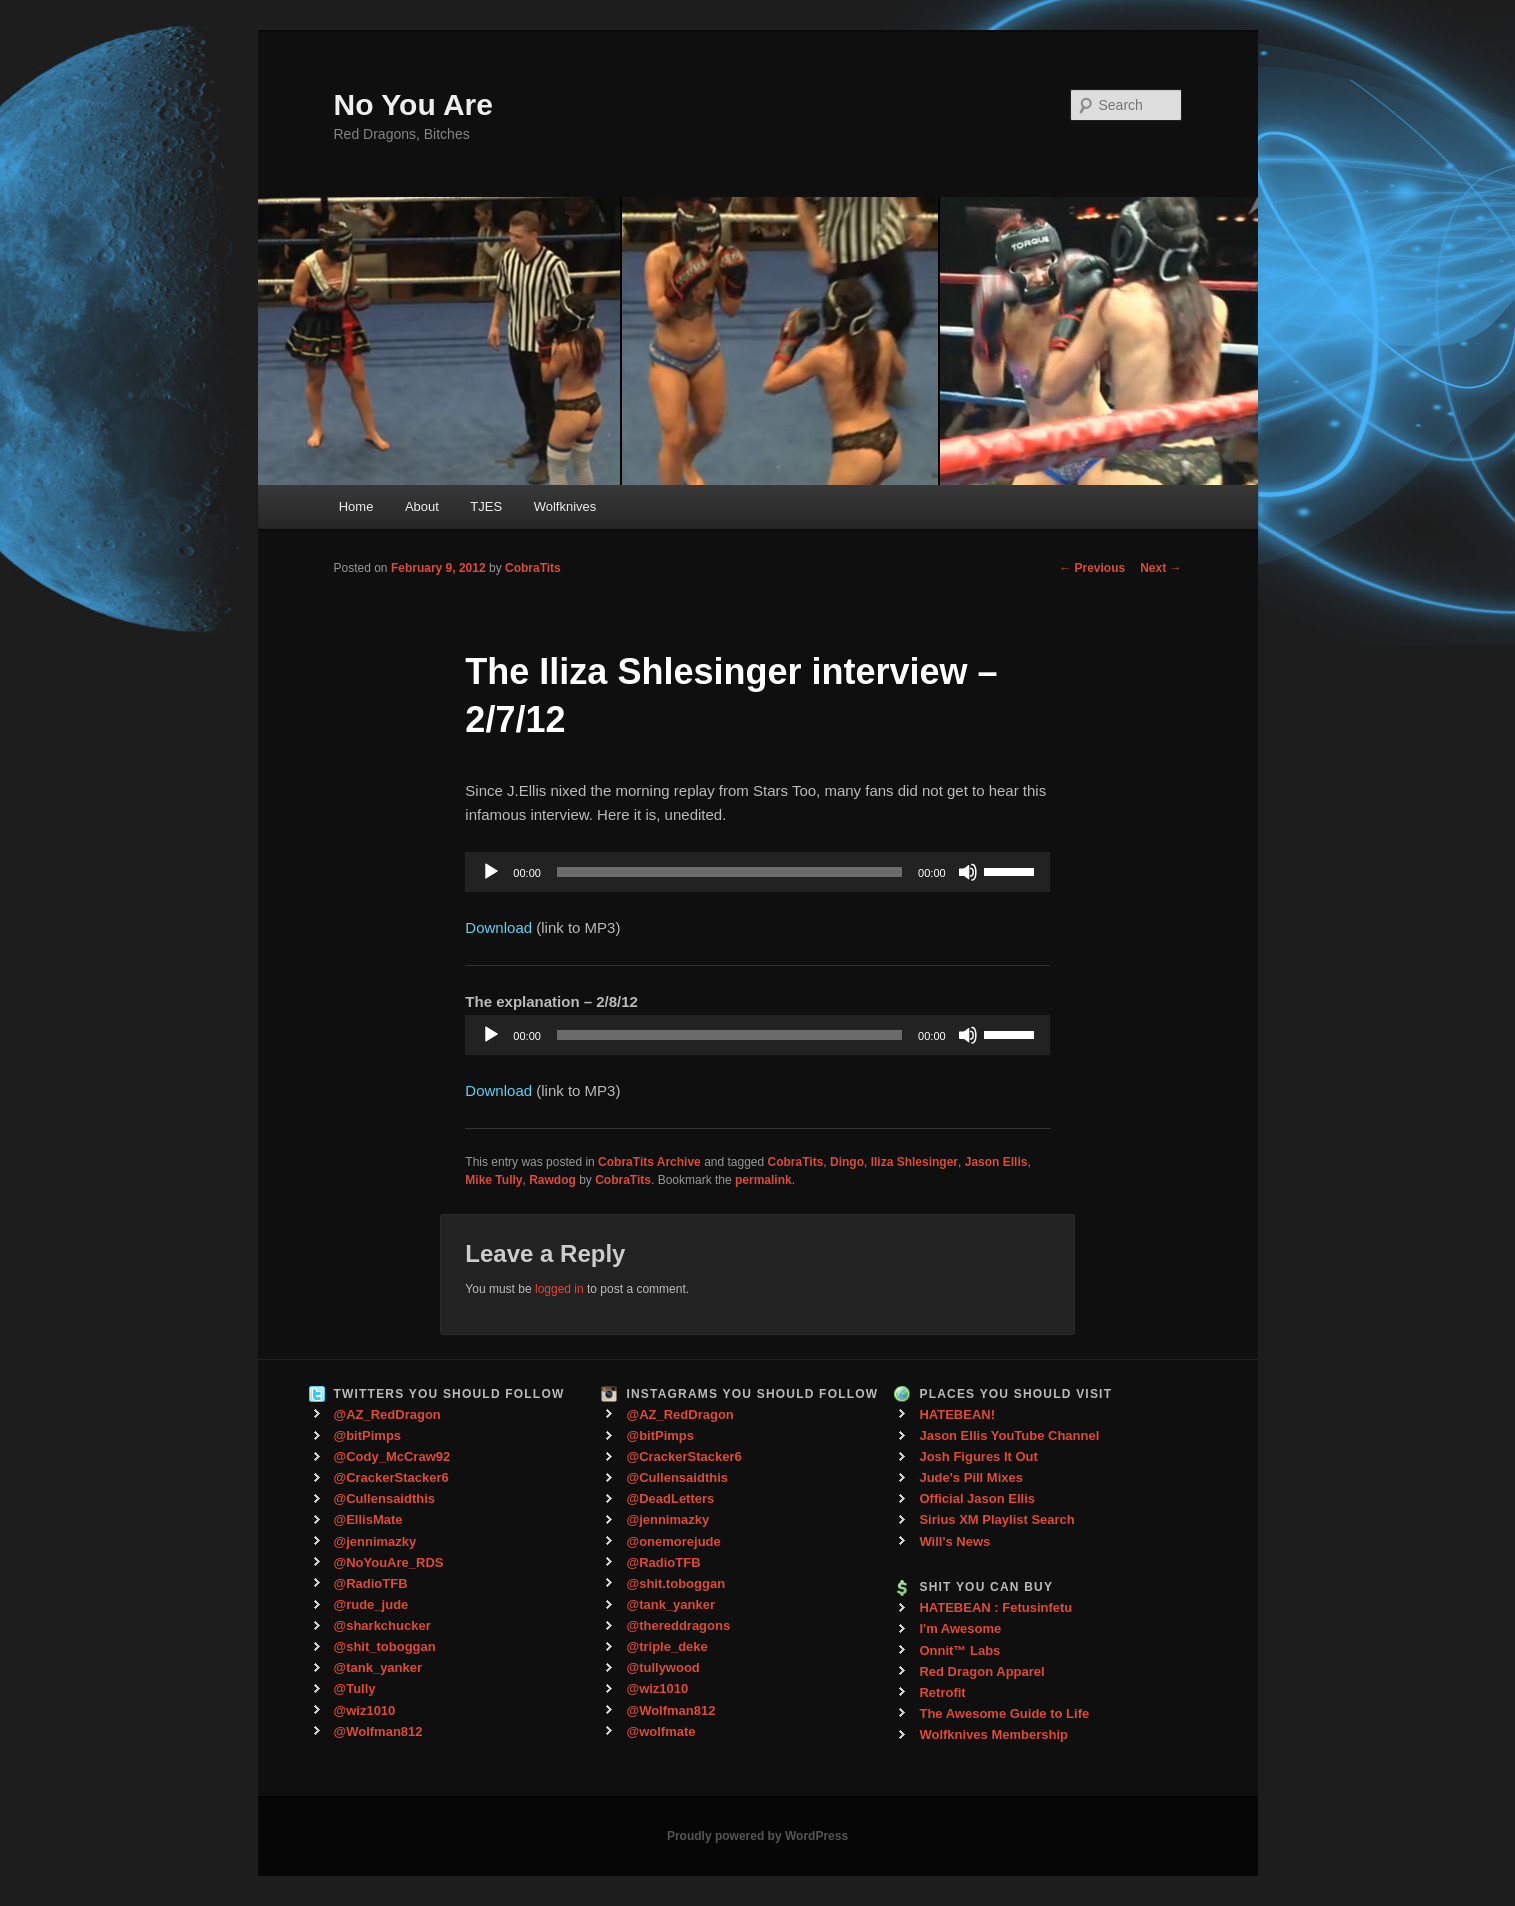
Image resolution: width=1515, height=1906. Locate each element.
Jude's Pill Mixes (971, 1477)
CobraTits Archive (649, 1162)
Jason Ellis (996, 1162)
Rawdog (552, 1180)
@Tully (355, 1688)
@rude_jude (371, 1604)
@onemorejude (673, 1541)
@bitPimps (368, 1435)
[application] (757, 872)
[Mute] (968, 872)
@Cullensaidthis (385, 1498)
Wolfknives (565, 506)
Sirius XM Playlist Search (996, 1519)
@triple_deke (666, 1646)
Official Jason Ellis (977, 1498)
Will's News (954, 1541)
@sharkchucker (382, 1625)
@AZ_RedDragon (387, 1414)
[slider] (729, 872)
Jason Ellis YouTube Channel (1009, 1435)
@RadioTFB (371, 1583)
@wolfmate (660, 1731)
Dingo (847, 1162)
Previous (1092, 568)
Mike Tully (493, 1180)
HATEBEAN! (957, 1414)
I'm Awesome (960, 1628)
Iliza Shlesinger (914, 1162)
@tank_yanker (378, 1667)
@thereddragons (678, 1625)
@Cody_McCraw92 (392, 1456)
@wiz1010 (365, 1710)
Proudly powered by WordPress (757, 1836)
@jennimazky (375, 1541)
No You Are (413, 104)
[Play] (491, 872)
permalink (763, 1180)
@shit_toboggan (385, 1646)
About (422, 506)
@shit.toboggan (675, 1583)
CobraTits (533, 568)
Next (1160, 568)
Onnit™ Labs (959, 1650)
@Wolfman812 (378, 1731)
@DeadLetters (670, 1498)
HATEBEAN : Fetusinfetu (995, 1607)
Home (356, 506)
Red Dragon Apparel (981, 1671)
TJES (486, 506)
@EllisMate (368, 1519)
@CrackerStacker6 (391, 1477)
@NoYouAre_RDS (389, 1562)
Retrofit (942, 1692)
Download (498, 927)
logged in (559, 1289)
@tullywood (662, 1667)
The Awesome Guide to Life (1004, 1713)
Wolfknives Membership (993, 1734)
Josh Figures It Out (978, 1456)
